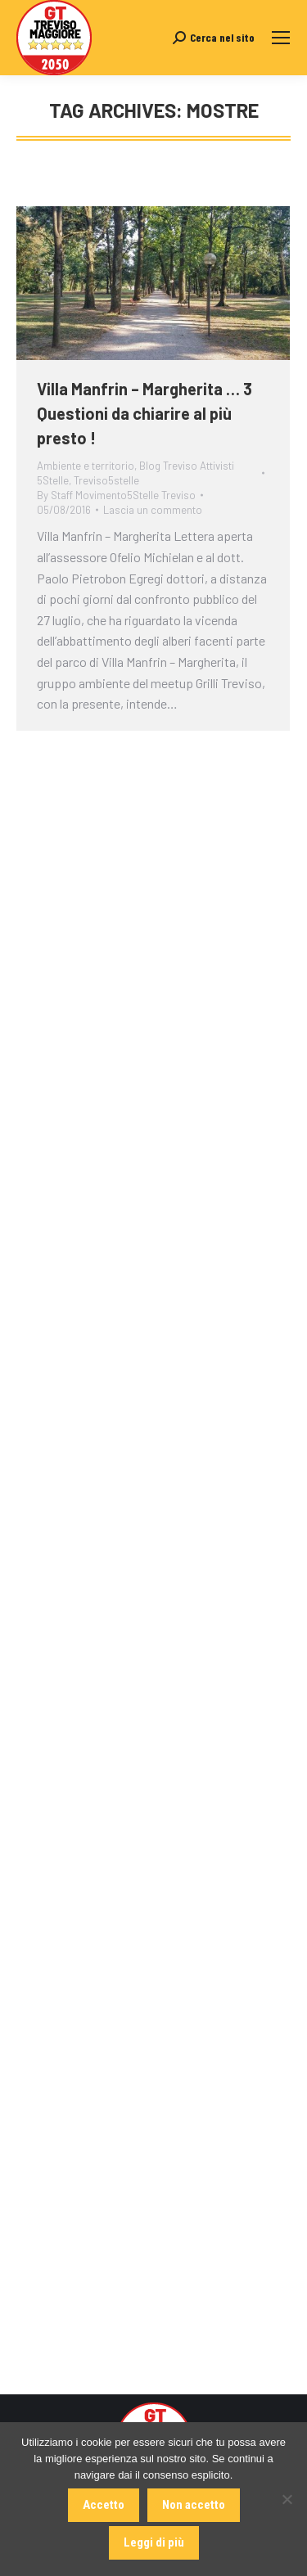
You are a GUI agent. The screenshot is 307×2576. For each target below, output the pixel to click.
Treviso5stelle (106, 480)
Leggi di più (154, 2542)
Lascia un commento (152, 509)
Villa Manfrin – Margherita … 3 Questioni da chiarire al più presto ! (144, 413)
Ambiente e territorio (85, 465)
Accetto (103, 2504)
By (116, 495)
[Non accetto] (286, 2499)
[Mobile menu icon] (281, 37)
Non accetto (193, 2504)
